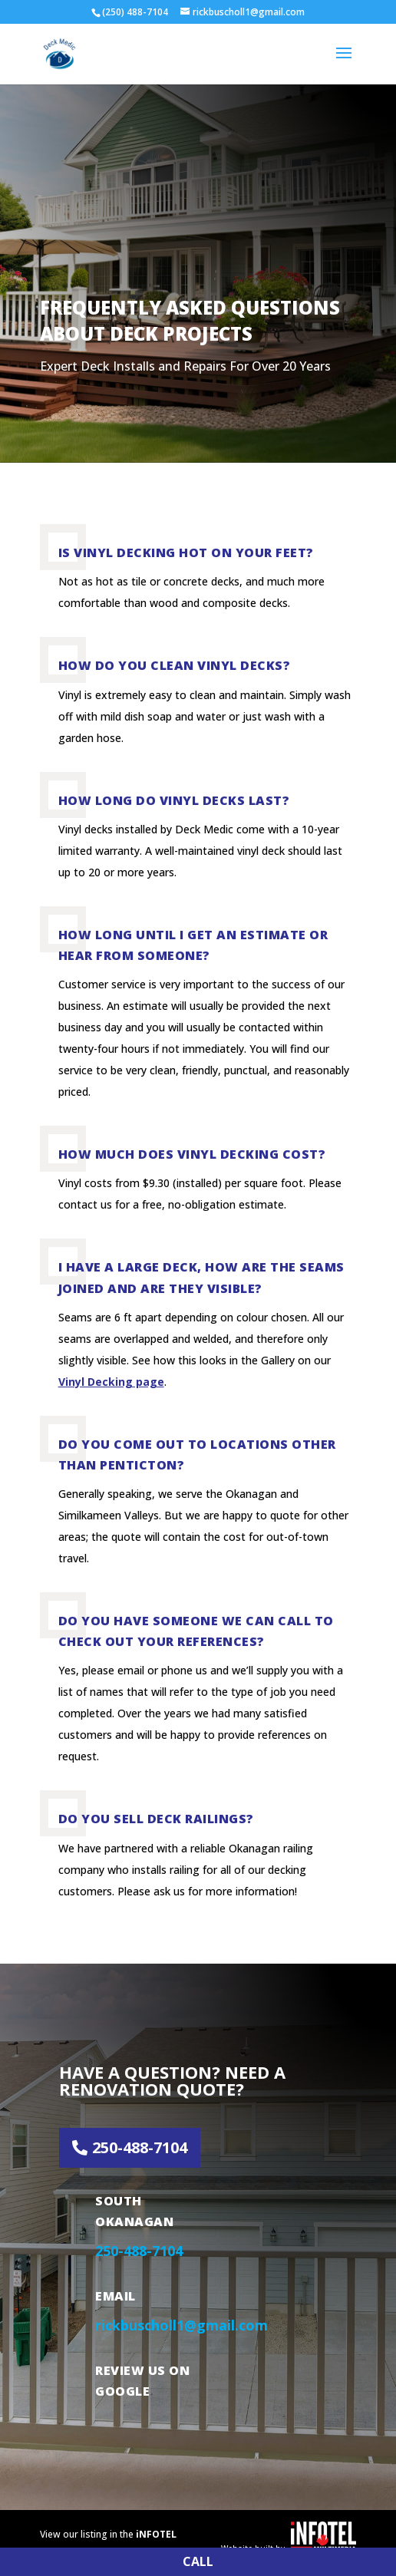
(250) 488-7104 (135, 11)
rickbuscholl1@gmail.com (181, 2325)
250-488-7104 (139, 2147)
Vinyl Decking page (111, 1381)
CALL (198, 2561)
